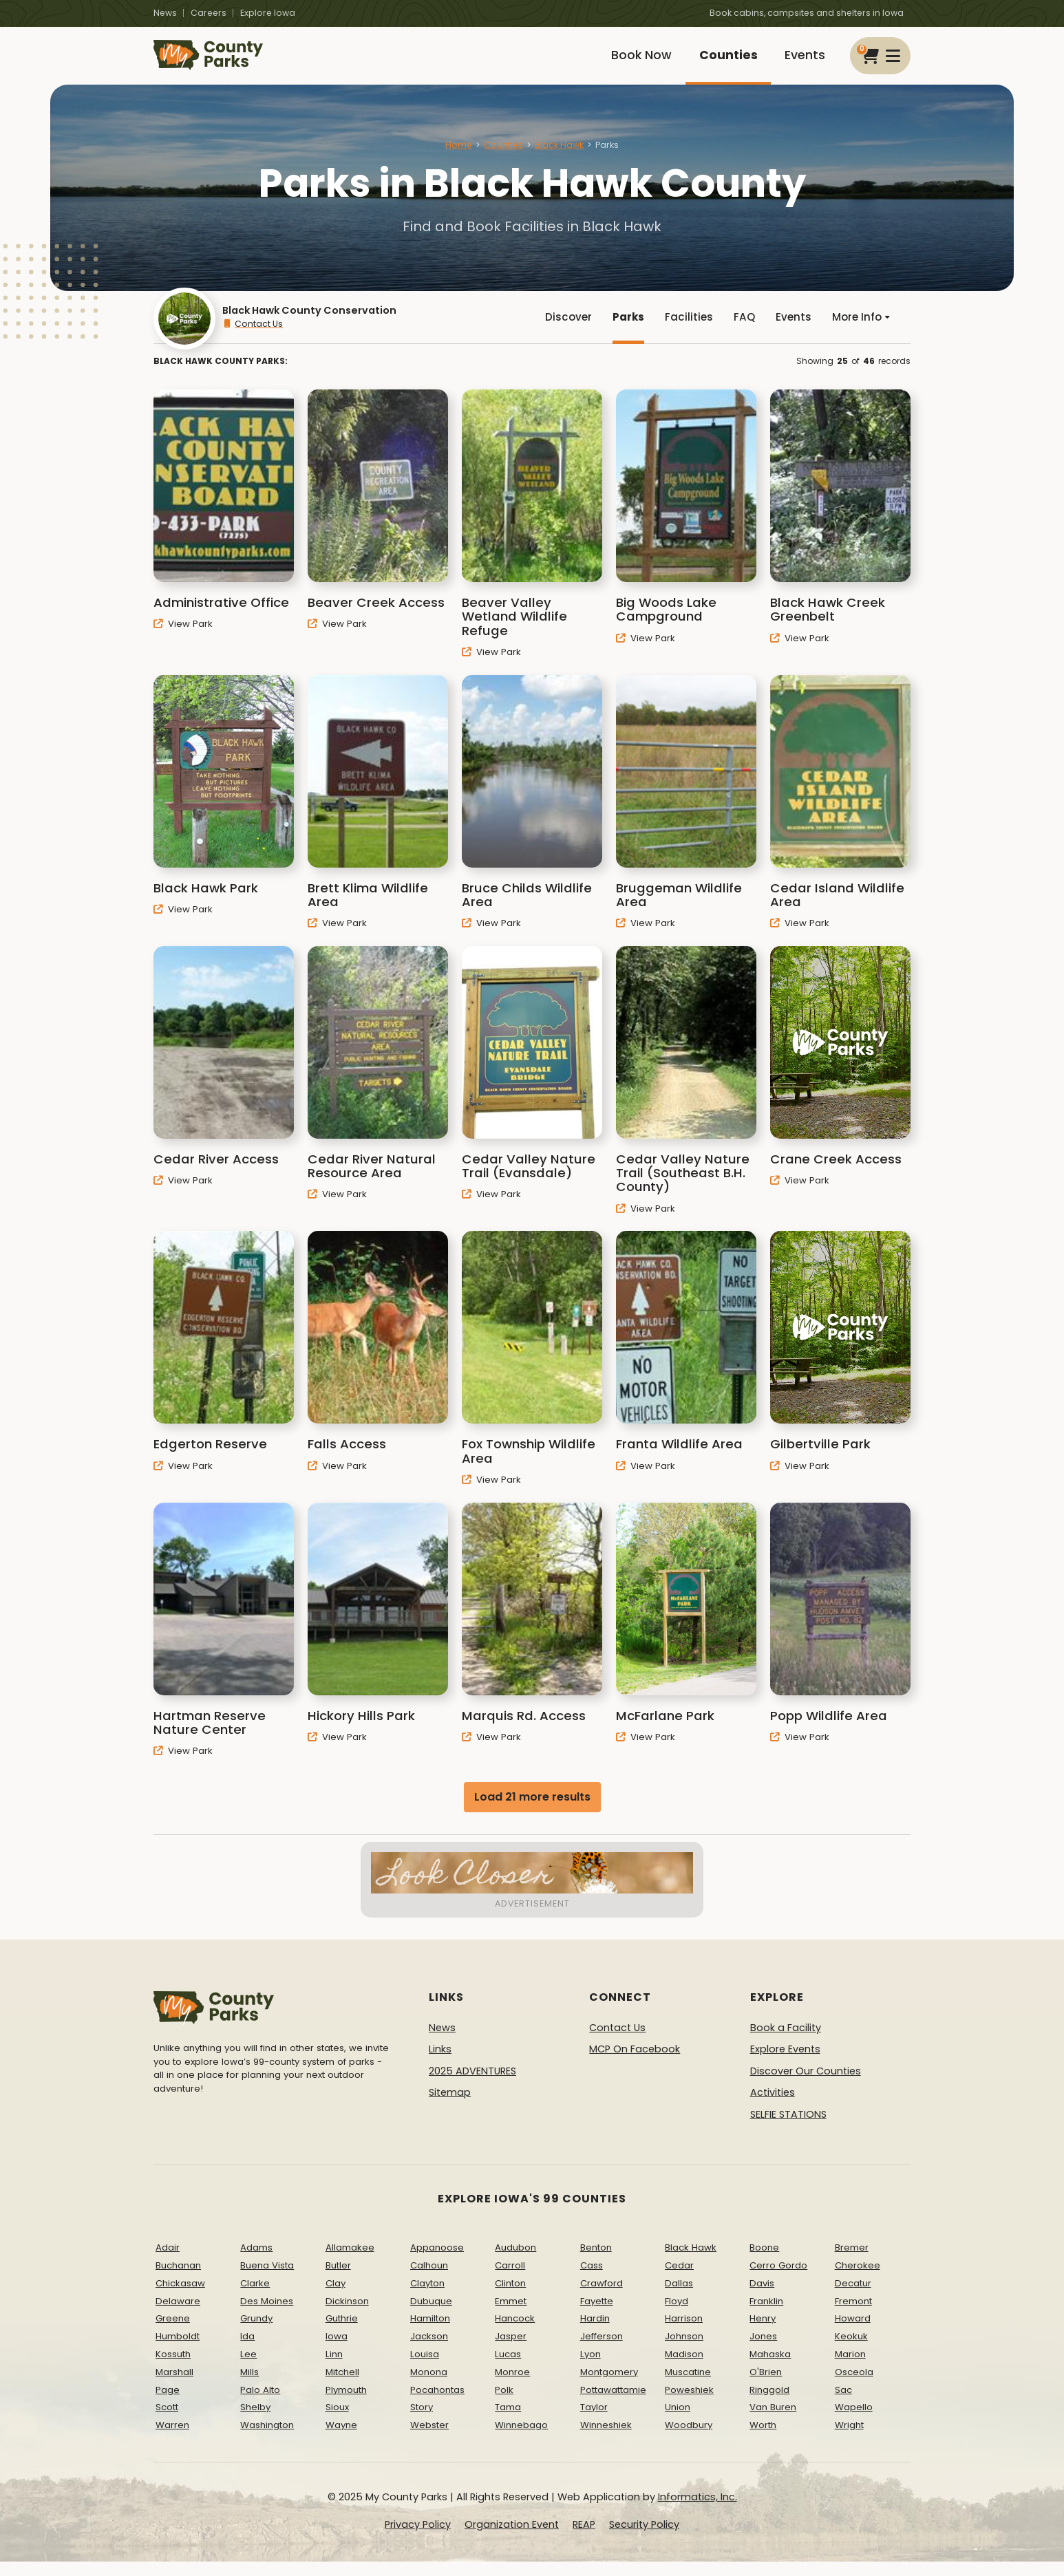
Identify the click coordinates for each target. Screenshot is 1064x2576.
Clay (335, 2297)
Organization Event (512, 2539)
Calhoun (429, 2279)
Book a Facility (785, 2042)
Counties (722, 60)
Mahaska (770, 2368)
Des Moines (266, 2315)
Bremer (852, 2261)
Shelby (255, 2421)
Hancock (515, 2332)
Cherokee (857, 2279)
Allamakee (350, 2261)
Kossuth (173, 2368)
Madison (684, 2368)
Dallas (679, 2297)
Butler (338, 2279)
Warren (172, 2439)
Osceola (854, 2386)
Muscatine (688, 2386)
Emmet (510, 2315)
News (165, 13)
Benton (596, 2261)
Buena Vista (267, 2279)
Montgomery (609, 2386)
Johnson (684, 2350)
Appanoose (437, 2261)
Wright (849, 2439)
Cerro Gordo (778, 2279)
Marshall (174, 2386)
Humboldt (178, 2350)
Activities (772, 2107)
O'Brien (765, 2386)
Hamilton (430, 2332)
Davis (761, 2297)
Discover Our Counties (805, 2085)
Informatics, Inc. (697, 2511)
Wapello (854, 2421)
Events (803, 60)
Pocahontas (437, 2404)
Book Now (630, 60)
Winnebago (521, 2439)
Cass (591, 2279)
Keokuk (851, 2350)
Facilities (684, 328)
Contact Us (252, 336)
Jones (763, 2350)
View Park (183, 638)
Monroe (512, 2386)
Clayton (427, 2297)
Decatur (853, 2297)
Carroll (510, 2279)
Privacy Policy (418, 2539)
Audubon (515, 2261)
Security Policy (644, 2539)
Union (677, 2421)
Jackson (429, 2350)
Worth (762, 2439)
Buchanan (178, 2279)
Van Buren (772, 2421)
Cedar (679, 2279)
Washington (267, 2439)
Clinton (510, 2297)
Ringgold (769, 2404)
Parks (622, 328)
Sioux (337, 2421)
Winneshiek (606, 2439)
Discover (562, 328)
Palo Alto (260, 2404)
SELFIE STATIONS (788, 2129)
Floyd (676, 2315)
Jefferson (601, 2350)
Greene (173, 2332)
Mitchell (342, 2386)
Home (458, 154)
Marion (850, 2368)
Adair (168, 2261)
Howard (853, 2332)
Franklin (766, 2315)
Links (440, 2063)
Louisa (424, 2368)
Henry (762, 2332)
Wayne (341, 2439)
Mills (249, 2386)
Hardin (595, 2332)
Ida (247, 2350)
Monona (428, 2386)
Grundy (256, 2332)
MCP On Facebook (634, 2063)
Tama (508, 2421)
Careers (208, 13)
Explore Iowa (267, 13)
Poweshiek (689, 2404)
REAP (584, 2539)
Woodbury (688, 2439)
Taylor (594, 2421)
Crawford (601, 2297)
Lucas (508, 2368)
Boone (764, 2261)
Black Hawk (559, 154)
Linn (334, 2368)
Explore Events (785, 2063)
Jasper (510, 2350)
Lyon (590, 2368)
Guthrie (342, 2332)
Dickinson (347, 2315)
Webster (429, 2439)
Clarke (255, 2297)
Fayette (596, 2315)
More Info (859, 328)
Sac (843, 2404)
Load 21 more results (532, 1811)
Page (168, 2404)
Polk (504, 2404)
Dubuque (431, 2315)
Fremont (853, 2315)
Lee (248, 2368)
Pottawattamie (613, 2404)
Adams (256, 2261)
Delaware (178, 2315)
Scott (167, 2421)
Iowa (337, 2350)
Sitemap (450, 2107)
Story (421, 2421)
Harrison (684, 2332)
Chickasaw (180, 2297)
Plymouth (346, 2404)
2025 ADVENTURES (472, 2085)
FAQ (741, 328)
